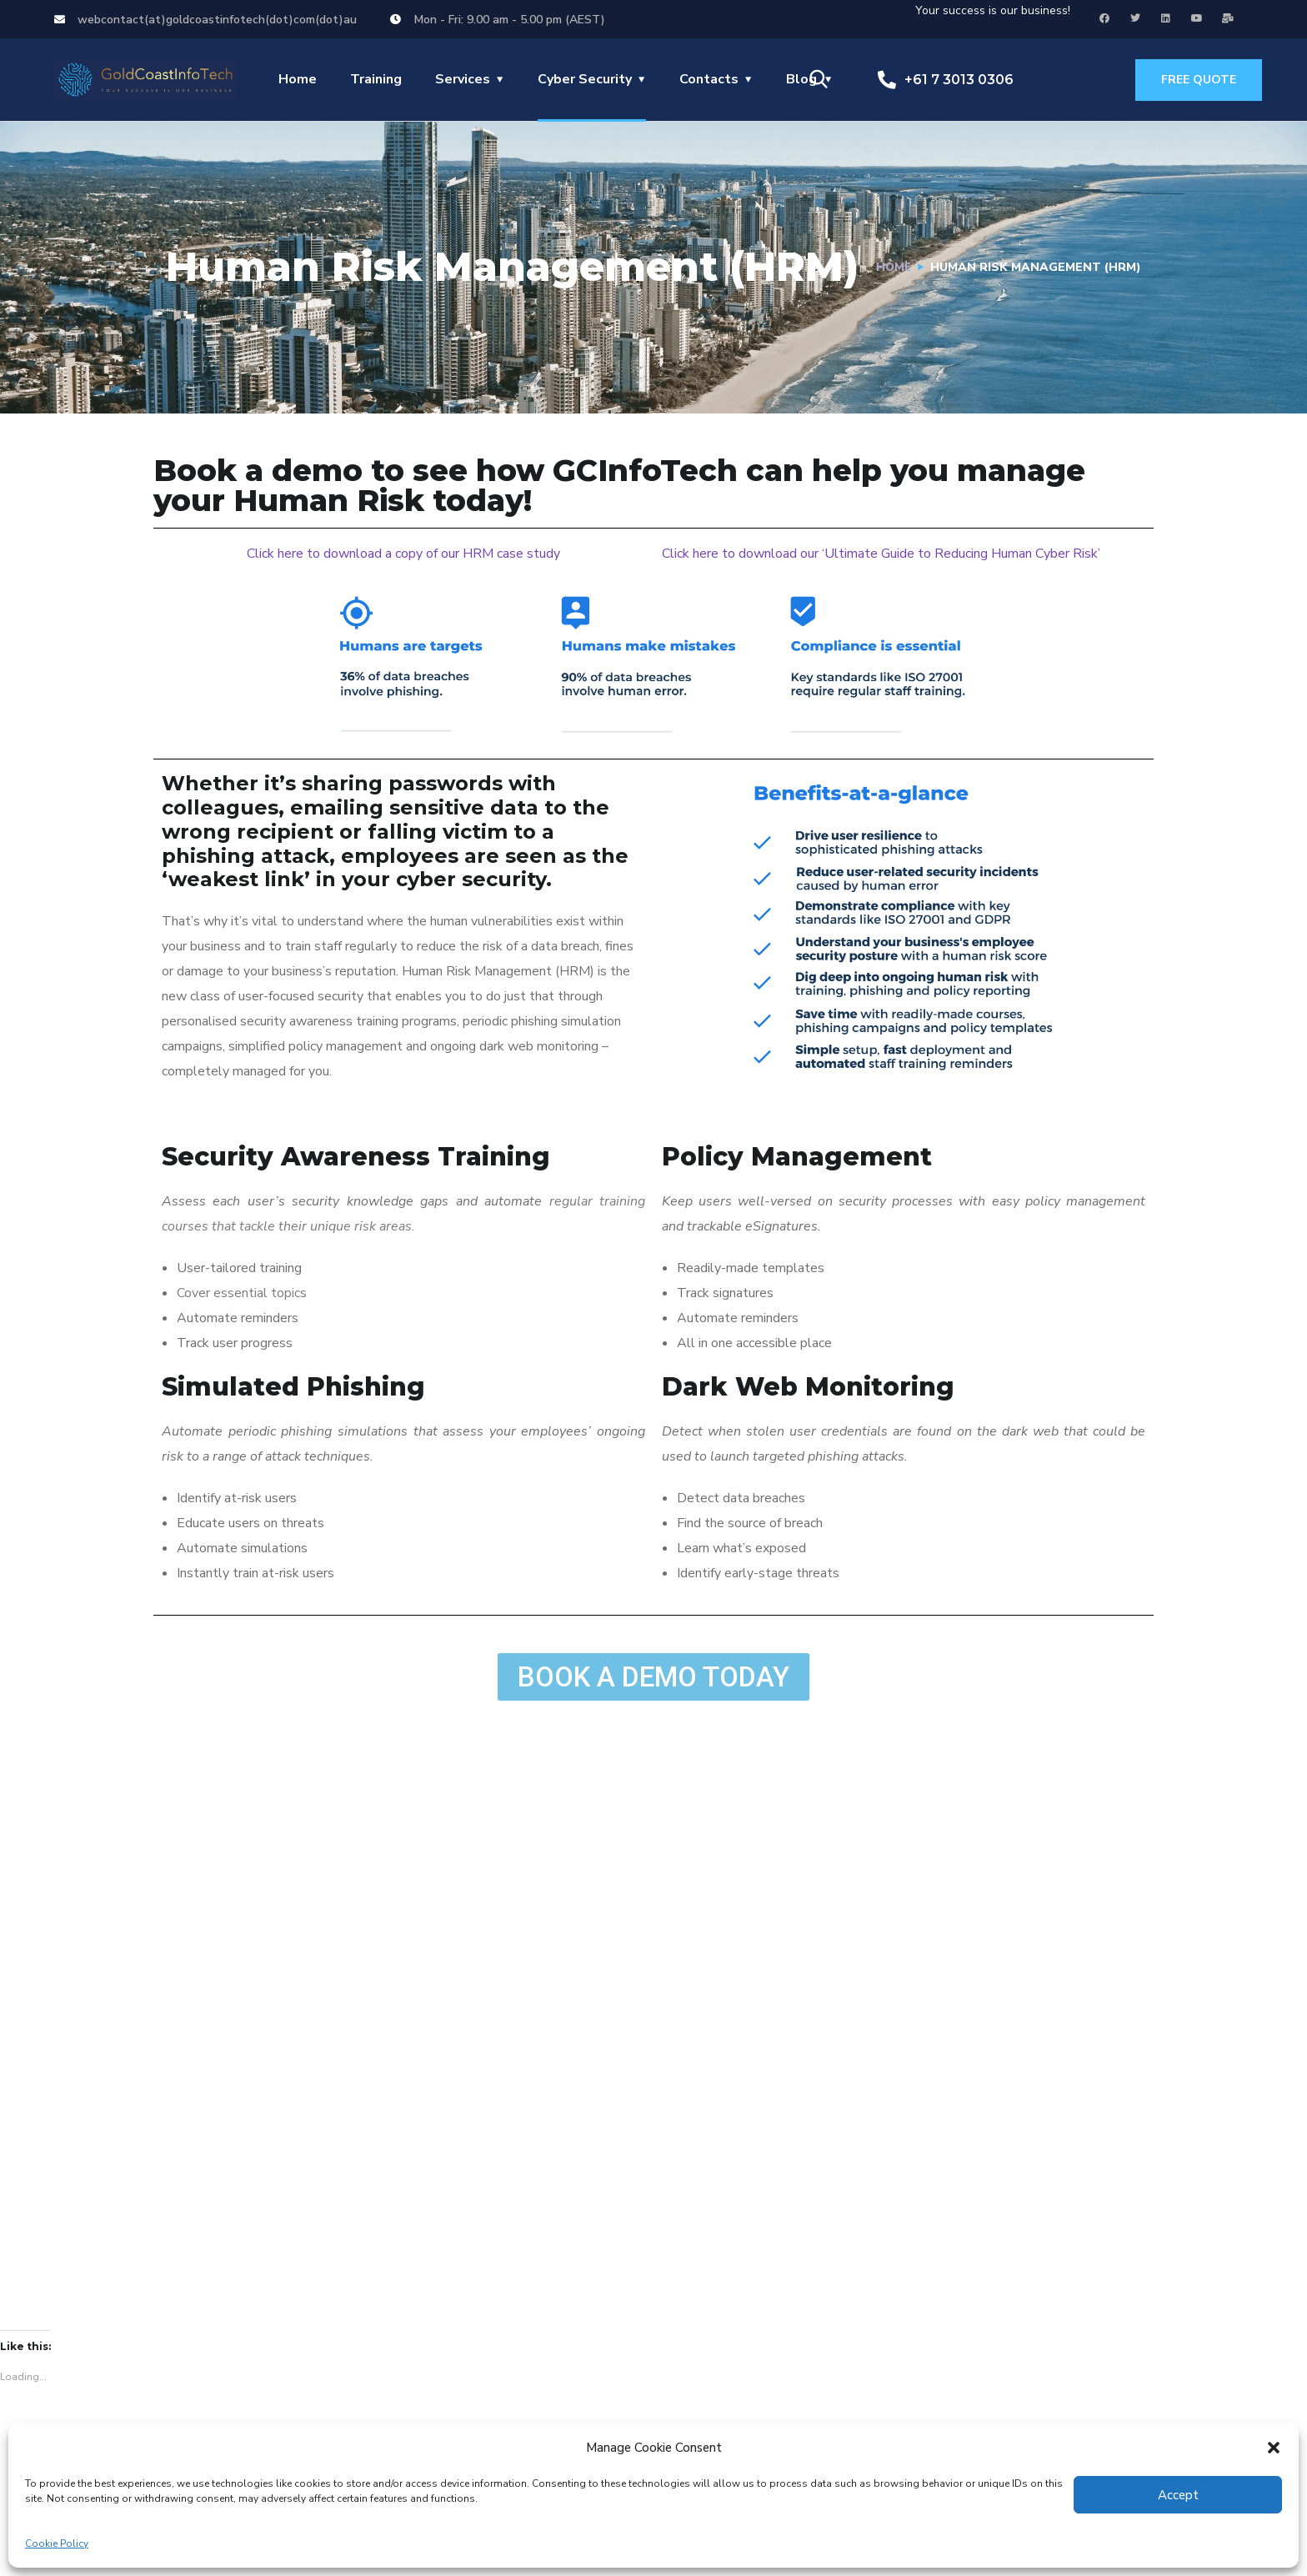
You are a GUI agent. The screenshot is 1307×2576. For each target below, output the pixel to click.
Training (376, 79)
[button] (1273, 2447)
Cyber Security (585, 79)
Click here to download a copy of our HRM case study (403, 553)
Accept (1178, 2495)
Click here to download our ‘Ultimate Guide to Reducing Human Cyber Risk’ (881, 553)
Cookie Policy (56, 2543)
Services (462, 79)
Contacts (709, 79)
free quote (1198, 80)
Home (297, 79)
